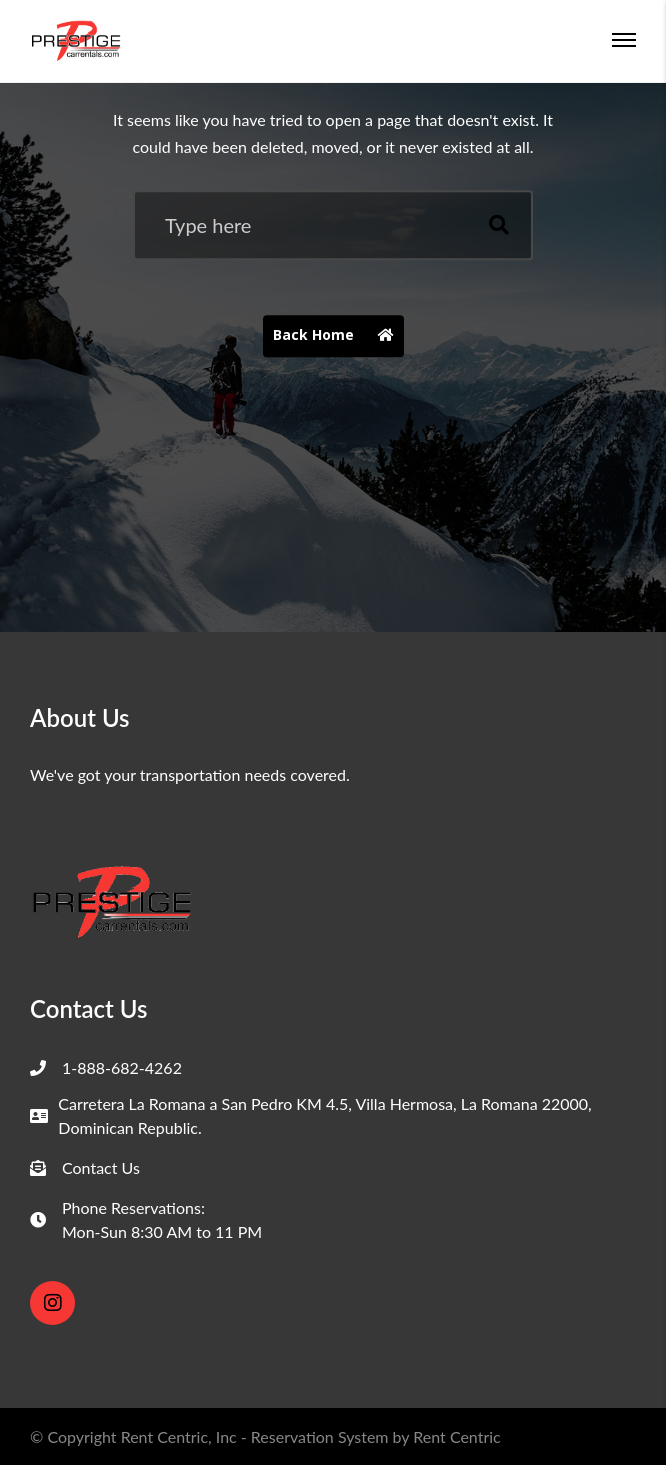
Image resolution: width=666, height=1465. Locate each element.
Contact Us (101, 1167)
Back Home (338, 337)
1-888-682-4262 (122, 1067)
